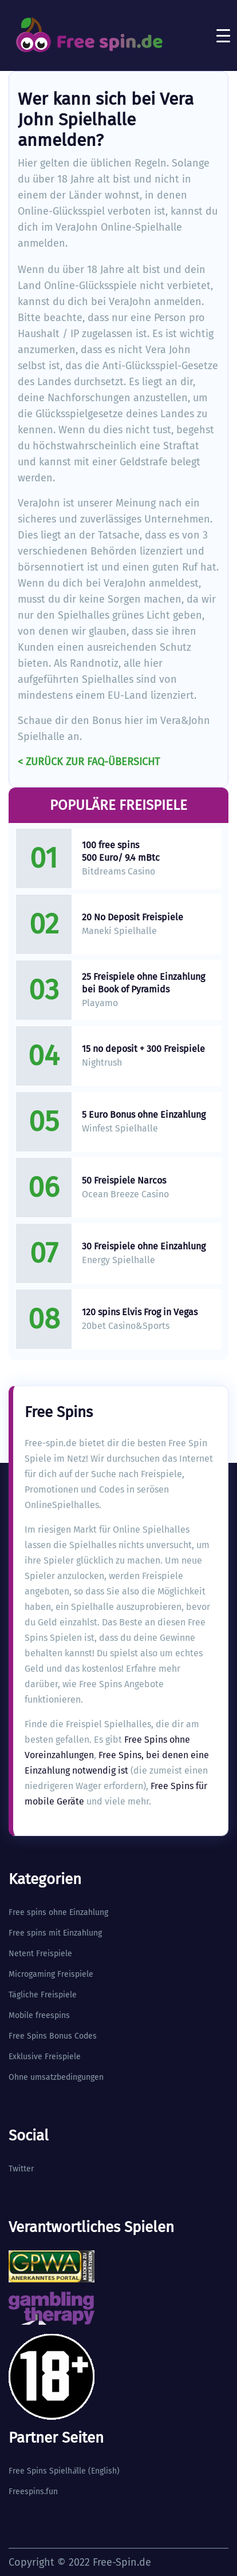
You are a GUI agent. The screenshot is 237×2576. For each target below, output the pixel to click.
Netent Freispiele (40, 1953)
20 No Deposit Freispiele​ (132, 917)
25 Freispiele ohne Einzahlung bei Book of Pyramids (143, 983)
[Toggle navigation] (223, 35)
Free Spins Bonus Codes (53, 2036)
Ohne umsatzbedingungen (56, 2077)
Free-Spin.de (122, 2562)
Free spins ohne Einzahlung (58, 1912)
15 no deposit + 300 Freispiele (143, 1048)
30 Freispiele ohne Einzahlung (144, 1246)
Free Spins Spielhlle (47, 2471)
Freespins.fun (33, 2491)
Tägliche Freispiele (43, 1995)
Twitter (21, 2169)
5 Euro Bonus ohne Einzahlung (144, 1114)
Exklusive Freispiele (45, 2056)
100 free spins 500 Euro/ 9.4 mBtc (121, 851)
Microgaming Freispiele (51, 1974)
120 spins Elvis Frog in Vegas (140, 1312)
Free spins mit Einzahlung (55, 1933)
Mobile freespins (39, 2015)
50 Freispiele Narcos (124, 1180)
